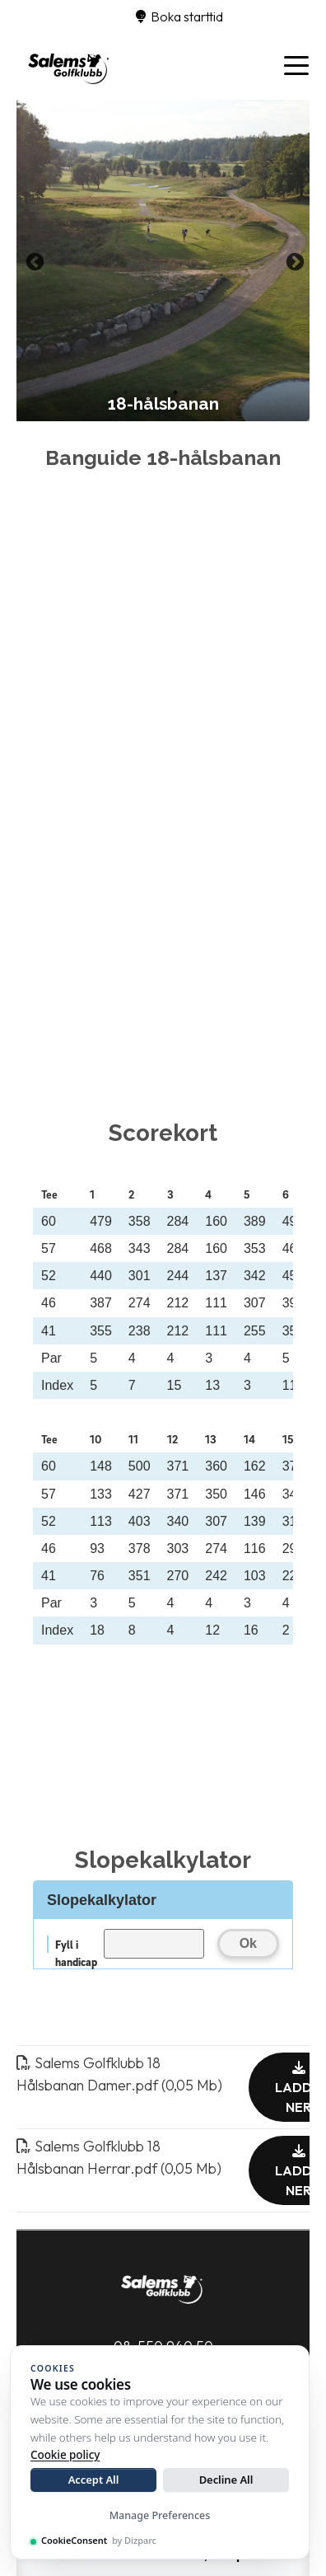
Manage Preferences (160, 2515)
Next (293, 260)
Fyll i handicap (76, 1945)
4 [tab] (200, 392)
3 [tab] (175, 392)
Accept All (93, 2479)
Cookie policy (65, 2454)
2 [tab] (150, 392)
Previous (33, 260)
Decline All (226, 2479)
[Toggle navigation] (296, 64)
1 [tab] (126, 392)
